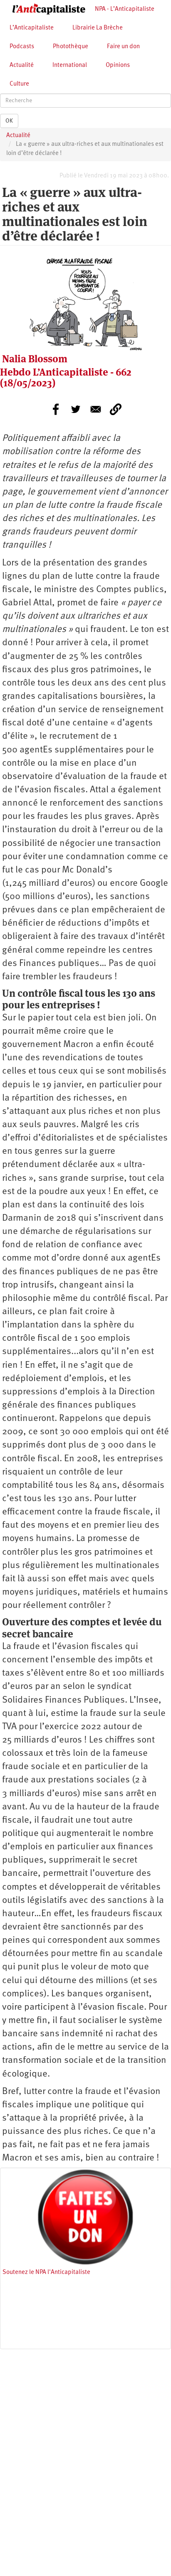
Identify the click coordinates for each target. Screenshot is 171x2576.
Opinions (118, 65)
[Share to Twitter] (75, 409)
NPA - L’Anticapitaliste (124, 9)
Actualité (22, 65)
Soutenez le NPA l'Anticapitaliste (46, 2272)
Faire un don (123, 47)
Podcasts (22, 47)
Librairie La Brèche (97, 28)
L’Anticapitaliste (32, 28)
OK (9, 121)
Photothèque (70, 47)
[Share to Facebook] (55, 409)
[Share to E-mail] (95, 409)
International (69, 65)
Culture (19, 84)
